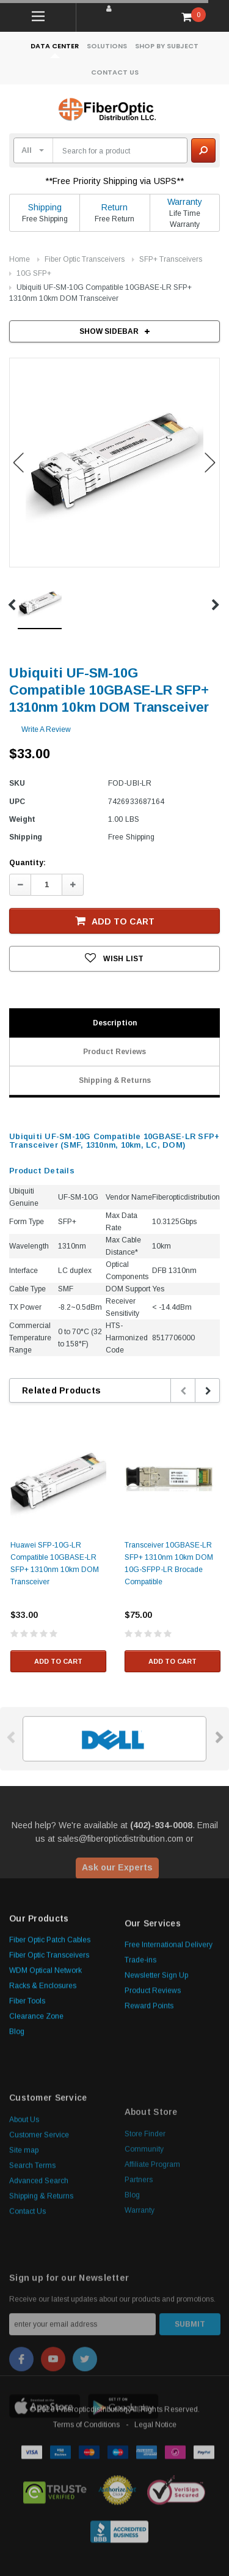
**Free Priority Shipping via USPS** (114, 181)
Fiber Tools (27, 2108)
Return (114, 207)
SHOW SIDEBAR (114, 331)
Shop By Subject (166, 46)
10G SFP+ (33, 273)
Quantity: (27, 862)
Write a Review (46, 729)
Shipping (45, 207)
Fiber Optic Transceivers (85, 259)
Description (115, 1023)
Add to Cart (114, 920)
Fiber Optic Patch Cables (49, 2047)
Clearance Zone (36, 2123)
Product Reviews (114, 1051)
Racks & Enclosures (42, 2093)
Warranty (184, 202)
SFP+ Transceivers (170, 259)
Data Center (55, 46)
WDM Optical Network (45, 2077)
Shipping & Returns (115, 1080)
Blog (16, 2139)
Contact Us (115, 72)
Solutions (107, 46)
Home (19, 259)
